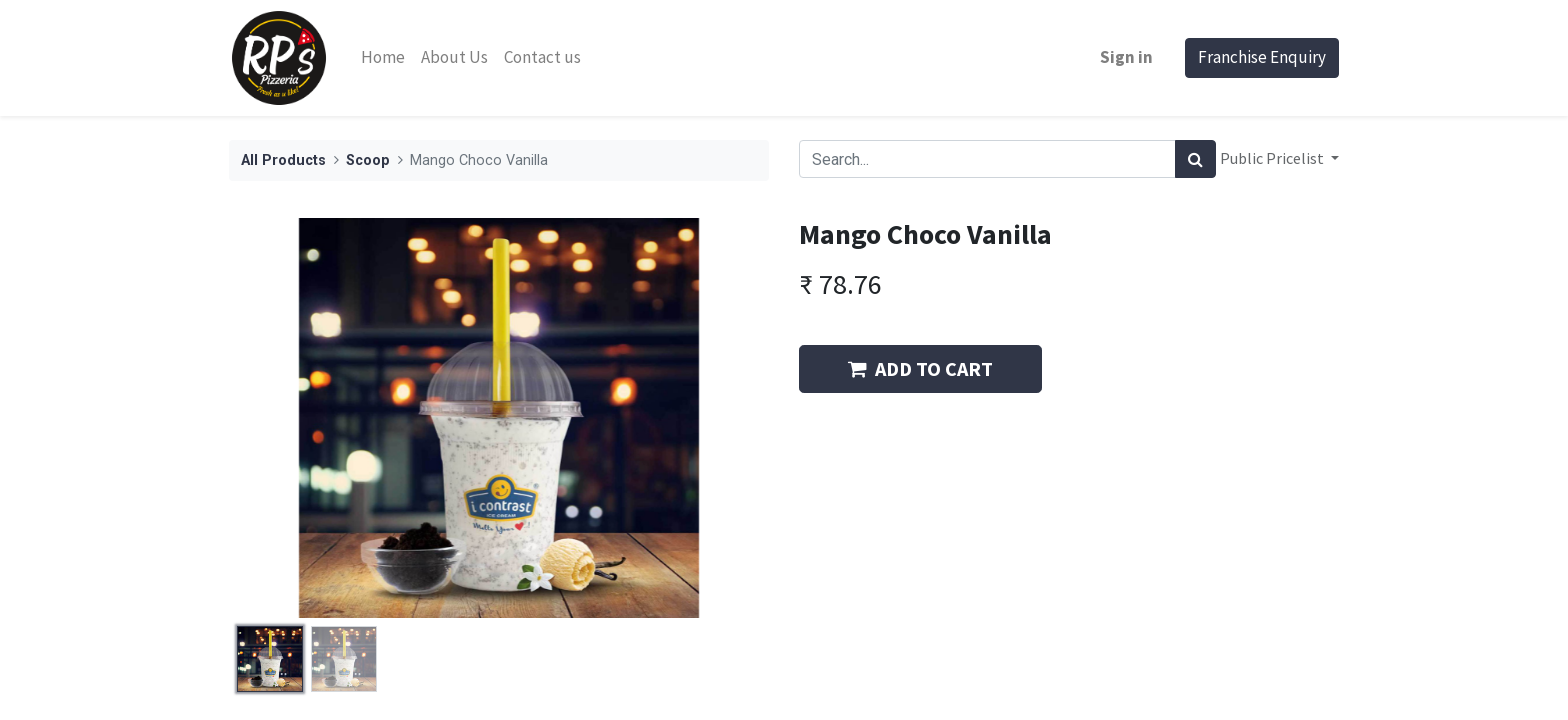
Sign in (1126, 57)
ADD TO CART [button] (920, 368)
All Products (283, 160)
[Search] (1195, 159)
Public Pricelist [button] (1273, 158)
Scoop (368, 160)
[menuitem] (383, 58)
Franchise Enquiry (1262, 57)
